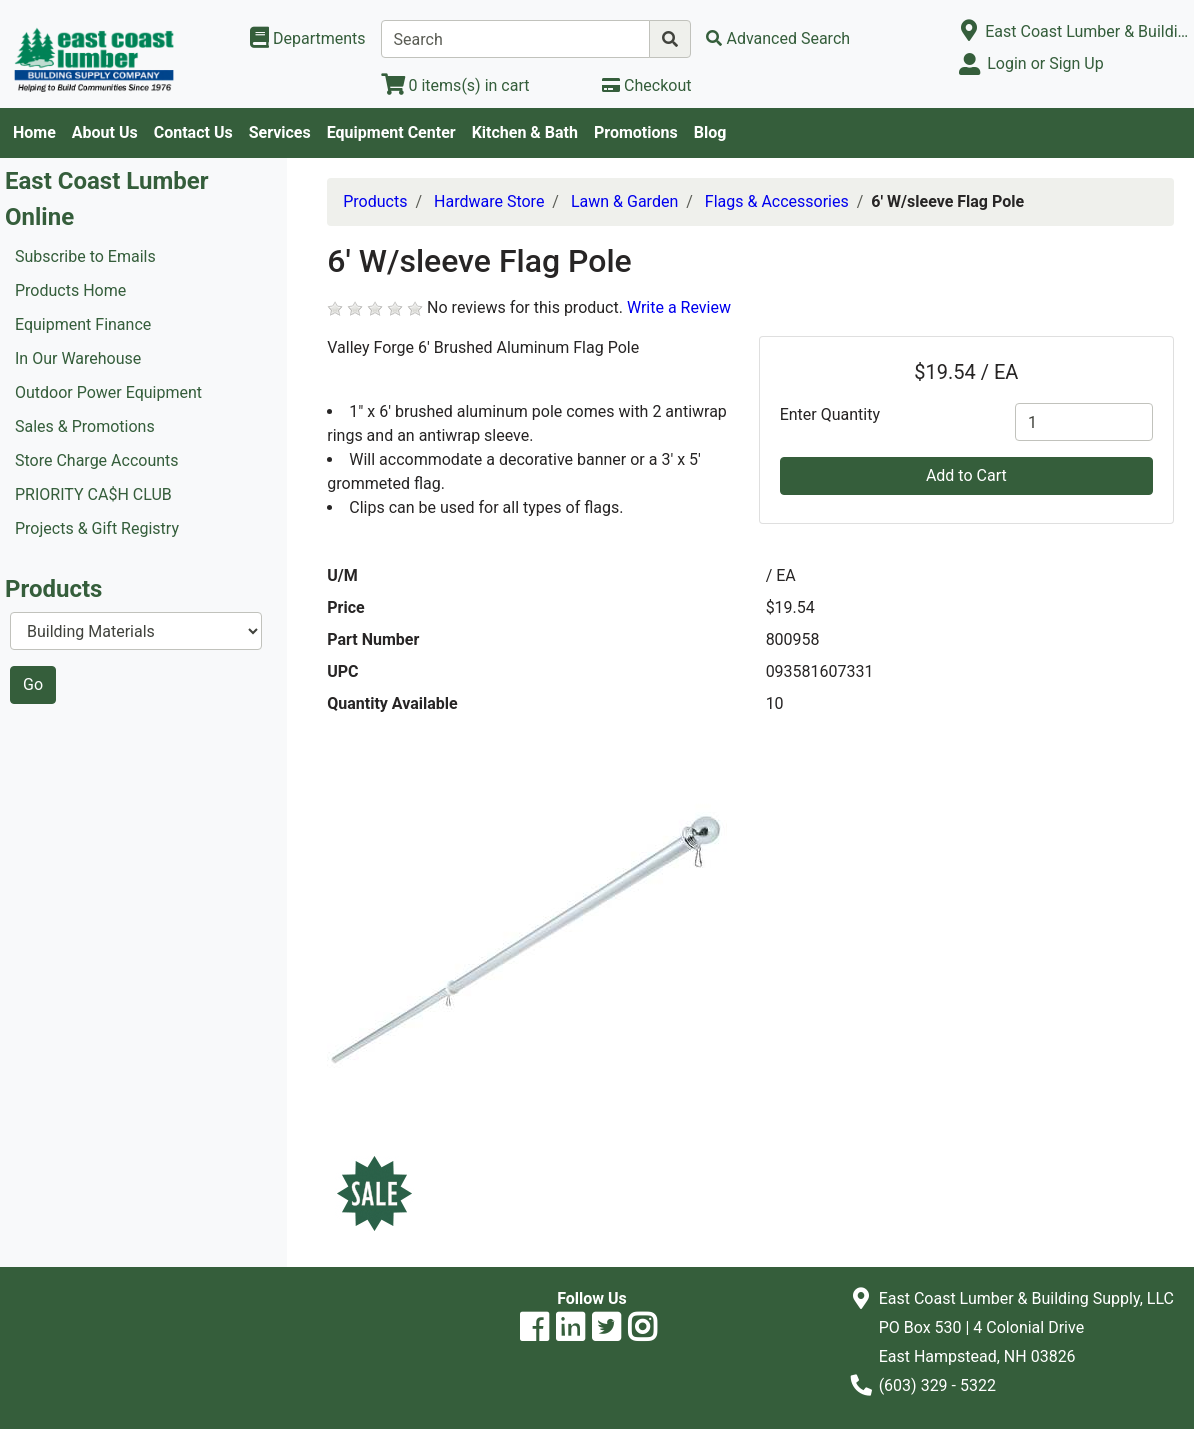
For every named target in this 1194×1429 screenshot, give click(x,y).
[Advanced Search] (778, 38)
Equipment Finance (83, 324)
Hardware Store (489, 201)
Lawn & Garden (624, 201)
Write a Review (679, 307)
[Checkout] (646, 85)
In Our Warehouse (78, 358)
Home (34, 132)
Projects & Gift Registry (97, 528)
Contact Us (193, 132)
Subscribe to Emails (85, 256)
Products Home (70, 290)
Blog (710, 132)
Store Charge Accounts (97, 460)
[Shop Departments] (308, 39)
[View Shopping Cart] (455, 85)
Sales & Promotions (85, 426)
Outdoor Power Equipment (108, 392)
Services (280, 132)
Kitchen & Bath (525, 132)
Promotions (636, 132)
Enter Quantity (830, 414)
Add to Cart (966, 475)
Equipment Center (391, 132)
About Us (105, 132)
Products (375, 201)
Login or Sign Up (1045, 63)
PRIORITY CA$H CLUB (93, 494)
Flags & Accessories (777, 201)
